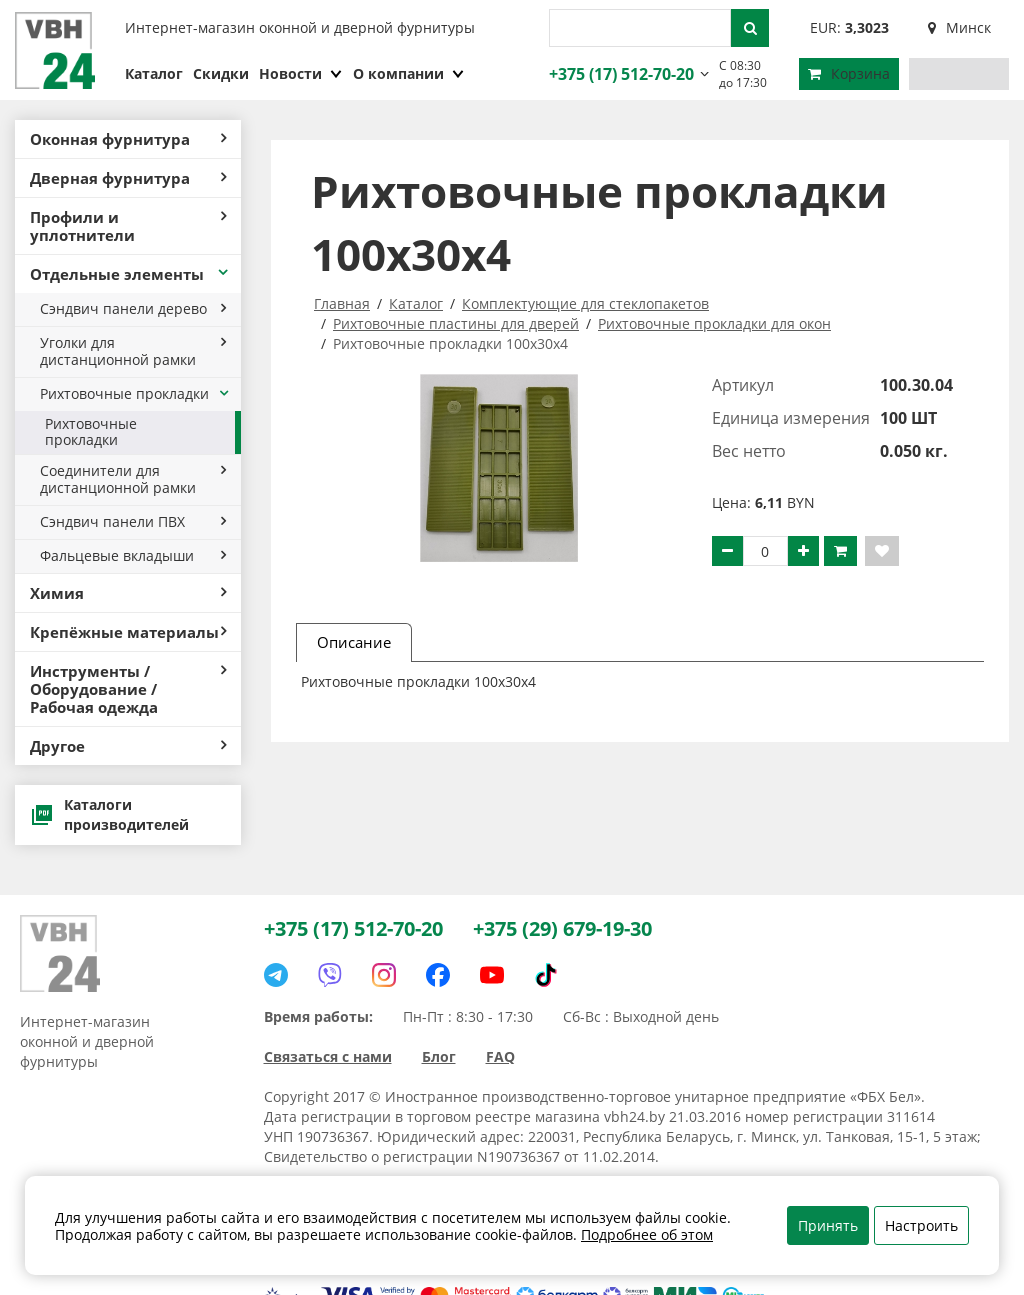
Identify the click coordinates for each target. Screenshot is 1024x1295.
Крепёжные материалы (128, 632)
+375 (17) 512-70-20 (619, 74)
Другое (128, 746)
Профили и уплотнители (128, 226)
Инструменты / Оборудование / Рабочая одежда (128, 689)
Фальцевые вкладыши (133, 555)
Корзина (849, 73)
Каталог (154, 73)
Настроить (921, 1225)
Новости (301, 73)
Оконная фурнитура (128, 139)
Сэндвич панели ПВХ (133, 521)
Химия (128, 593)
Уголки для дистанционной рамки (133, 351)
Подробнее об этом (647, 1234)
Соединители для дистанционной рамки (133, 479)
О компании (409, 73)
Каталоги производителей (109, 814)
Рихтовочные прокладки (135, 393)
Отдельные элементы (130, 274)
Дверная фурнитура (128, 178)
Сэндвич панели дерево (133, 308)
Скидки (221, 73)
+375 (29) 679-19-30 (562, 928)
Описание (354, 642)
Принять (828, 1225)
